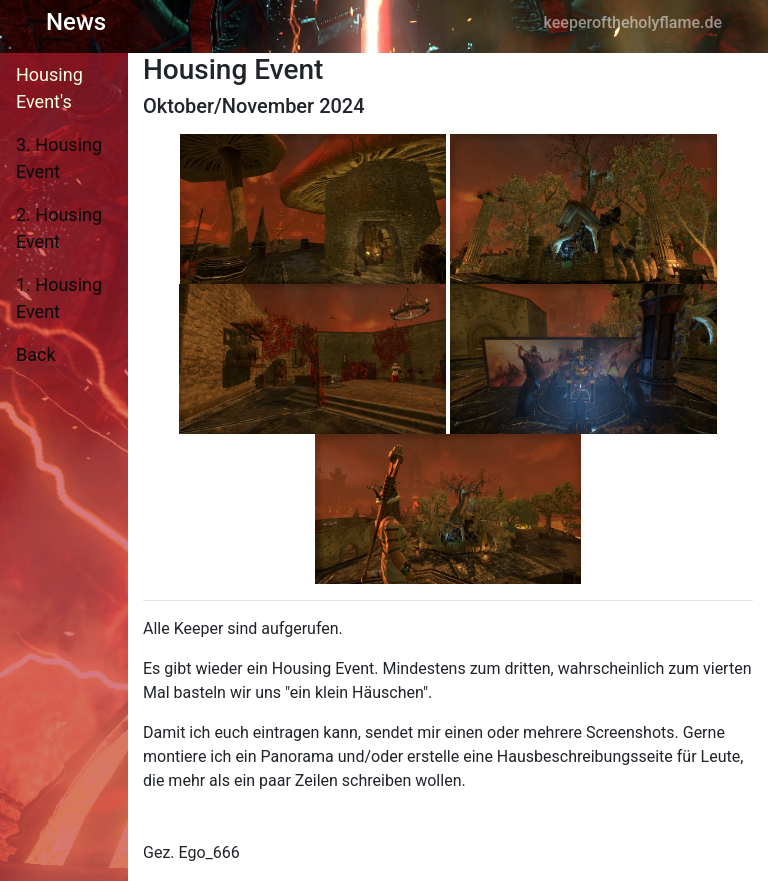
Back (36, 354)
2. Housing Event (59, 228)
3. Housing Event (59, 158)
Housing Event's (49, 88)
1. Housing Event (59, 298)
